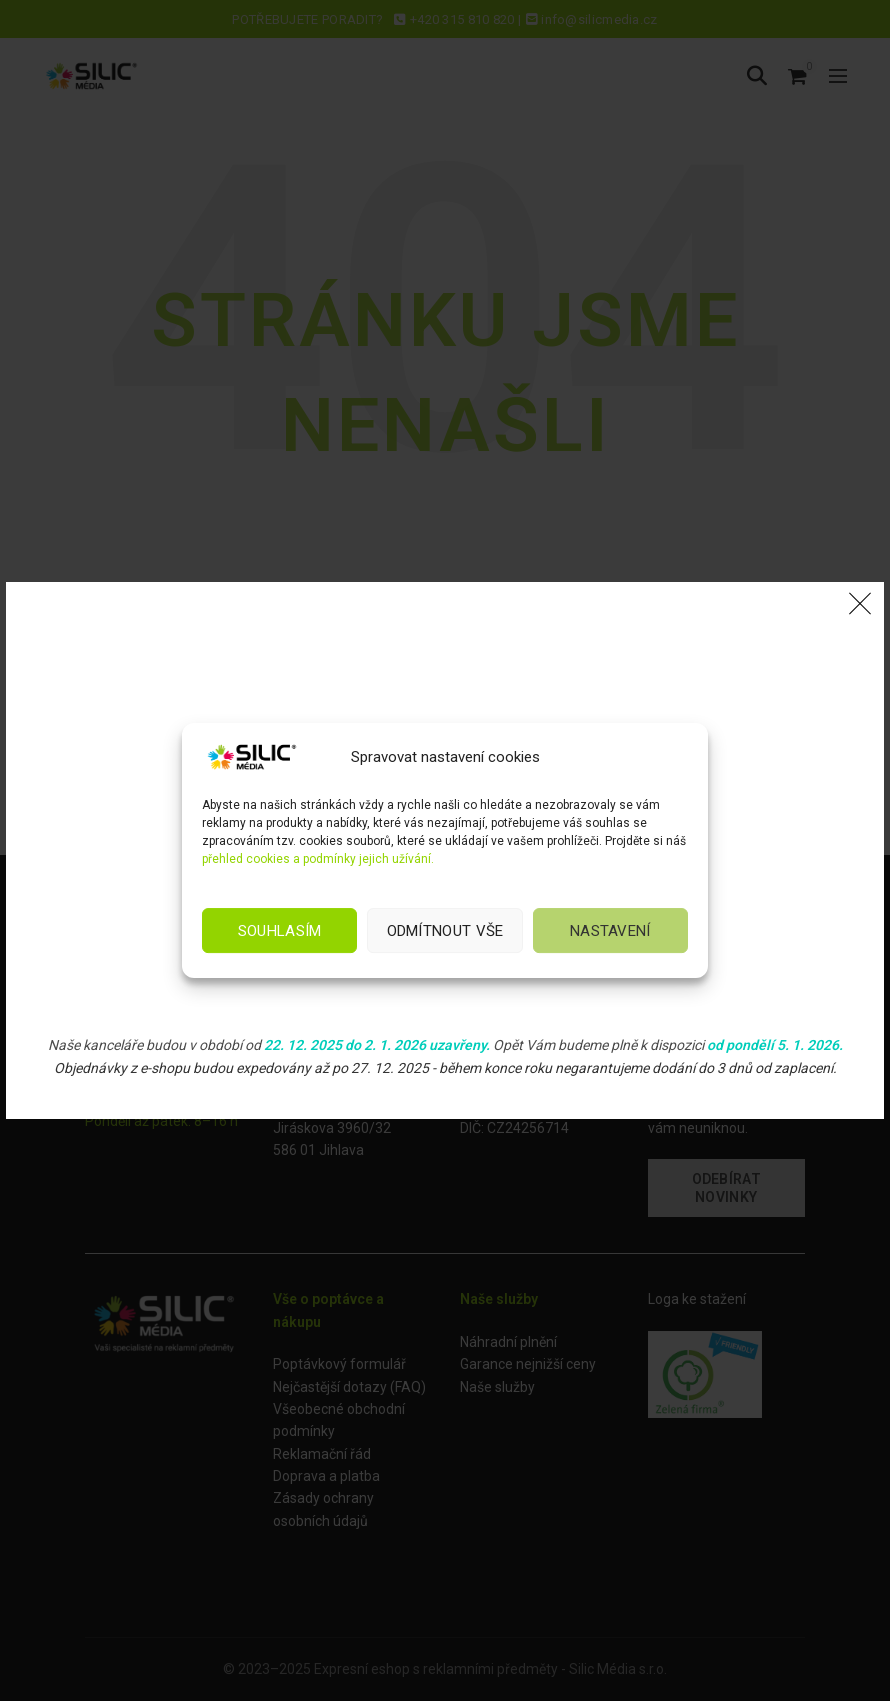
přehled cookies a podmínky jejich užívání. (318, 859)
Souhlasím (280, 931)
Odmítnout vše (445, 931)
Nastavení (610, 931)
